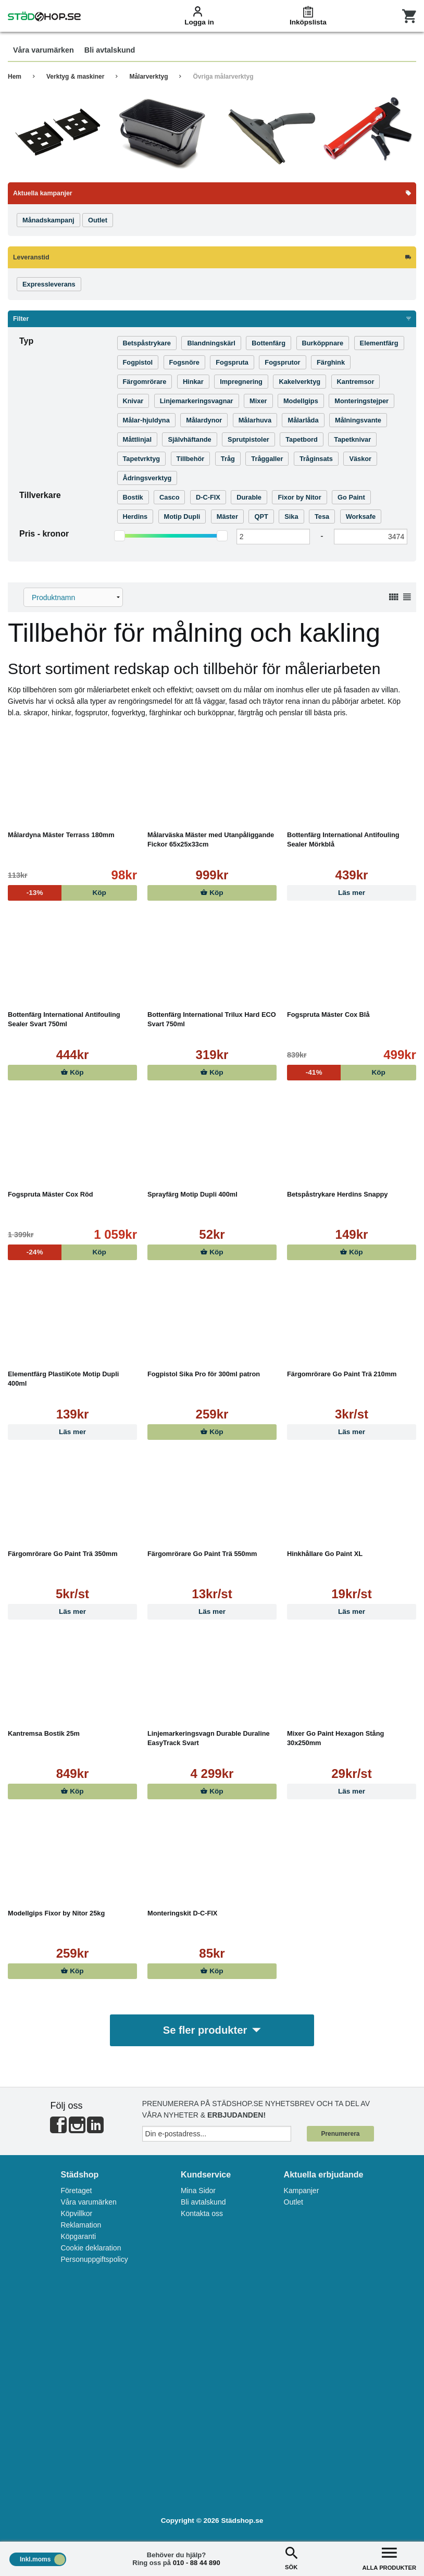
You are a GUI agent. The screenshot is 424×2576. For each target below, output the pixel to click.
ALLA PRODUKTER (389, 2557)
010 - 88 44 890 (196, 2563)
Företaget (76, 2191)
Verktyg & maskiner (75, 76)
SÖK (291, 2557)
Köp (212, 893)
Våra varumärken (88, 2202)
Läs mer (351, 893)
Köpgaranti (78, 2237)
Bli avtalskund (203, 2202)
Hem (14, 76)
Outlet (293, 2202)
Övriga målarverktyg (223, 76)
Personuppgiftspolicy (94, 2260)
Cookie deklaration (90, 2248)
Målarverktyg (148, 76)
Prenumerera (340, 2134)
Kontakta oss (202, 2214)
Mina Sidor (198, 2191)
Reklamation (80, 2225)
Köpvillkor (76, 2214)
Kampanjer (301, 2191)
